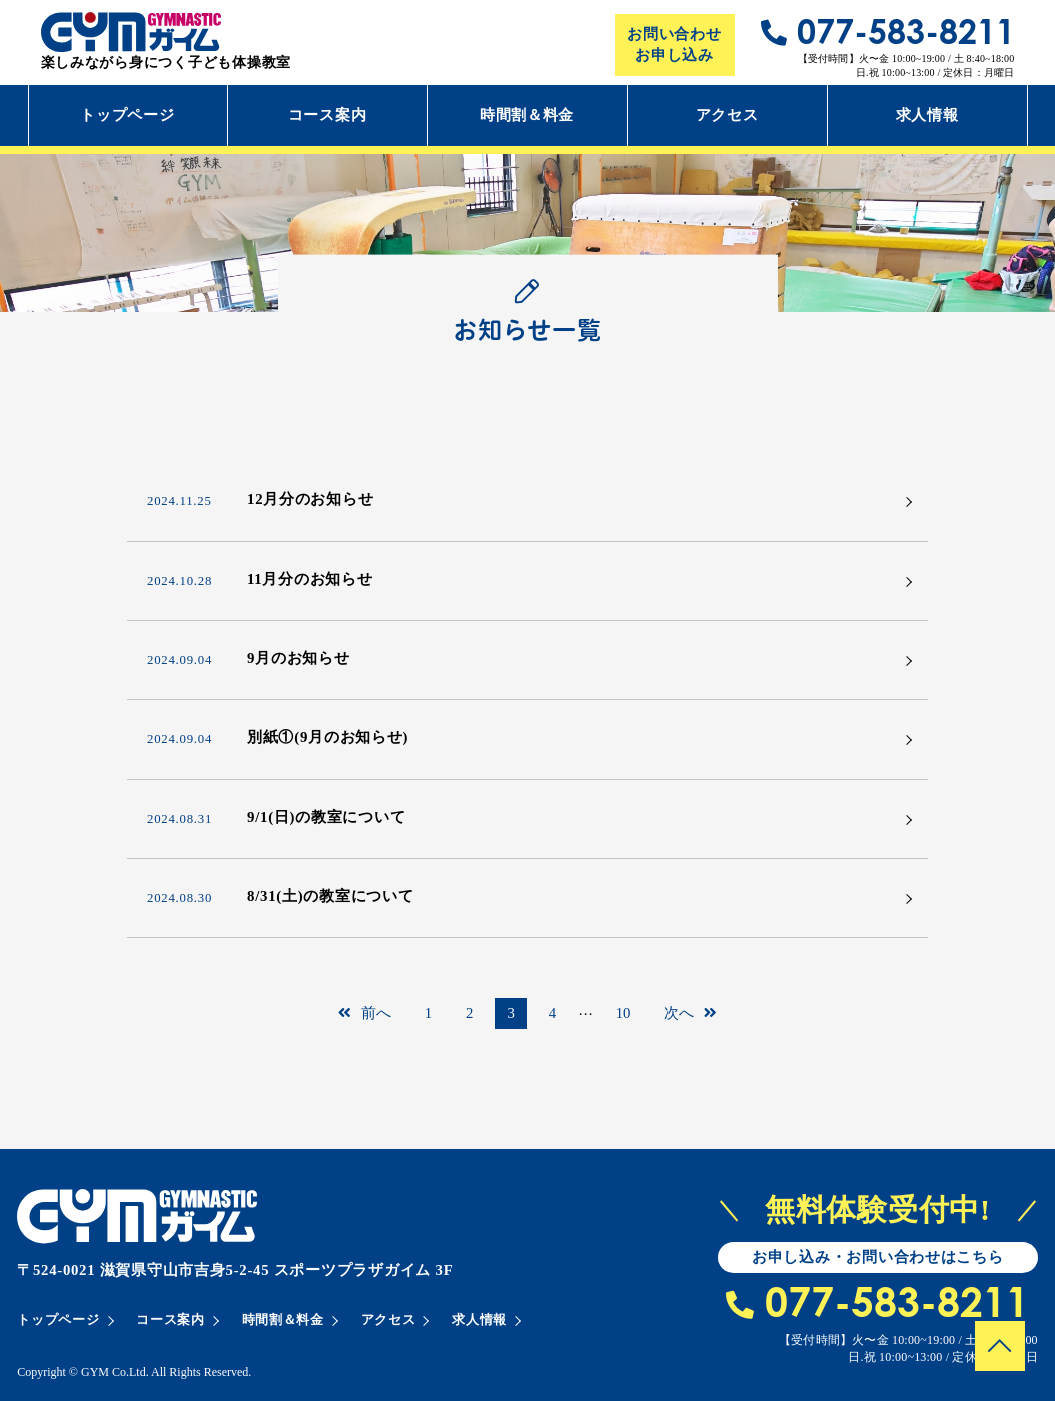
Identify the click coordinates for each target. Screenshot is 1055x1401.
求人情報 (927, 115)
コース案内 (327, 115)
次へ (690, 1013)
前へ (364, 1013)
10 (623, 1013)
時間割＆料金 (527, 115)
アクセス (727, 115)
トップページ (127, 115)
